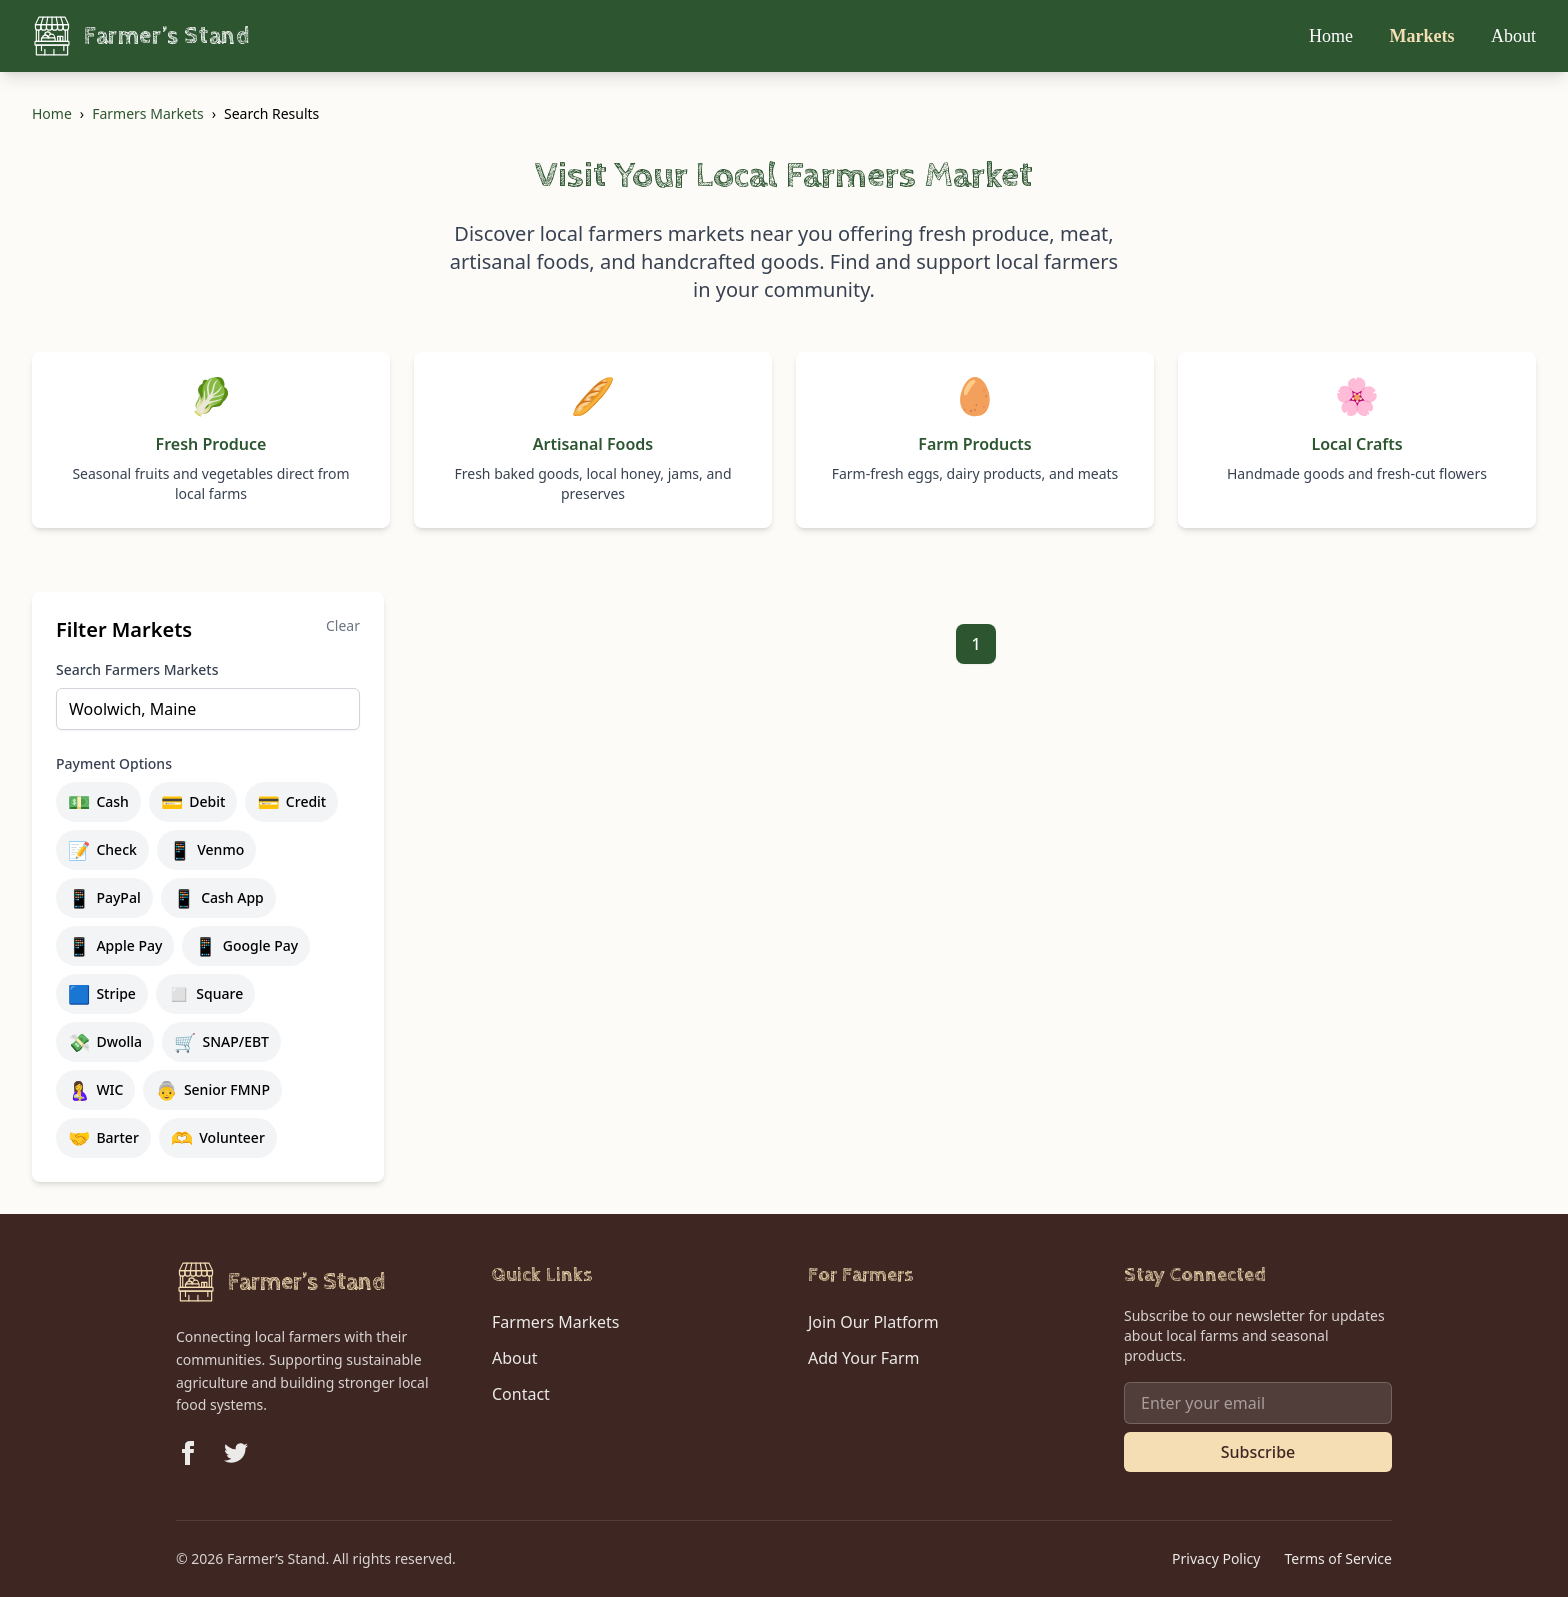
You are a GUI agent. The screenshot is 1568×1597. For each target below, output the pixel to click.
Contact (521, 1394)
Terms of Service (1338, 1558)
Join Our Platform (873, 1322)
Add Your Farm (864, 1358)
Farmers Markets (147, 113)
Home (1333, 36)
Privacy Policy (1216, 1558)
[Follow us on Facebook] (188, 1453)
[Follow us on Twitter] (236, 1453)
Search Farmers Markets (137, 669)
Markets (1424, 36)
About (1513, 36)
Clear (343, 625)
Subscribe (1258, 1452)
